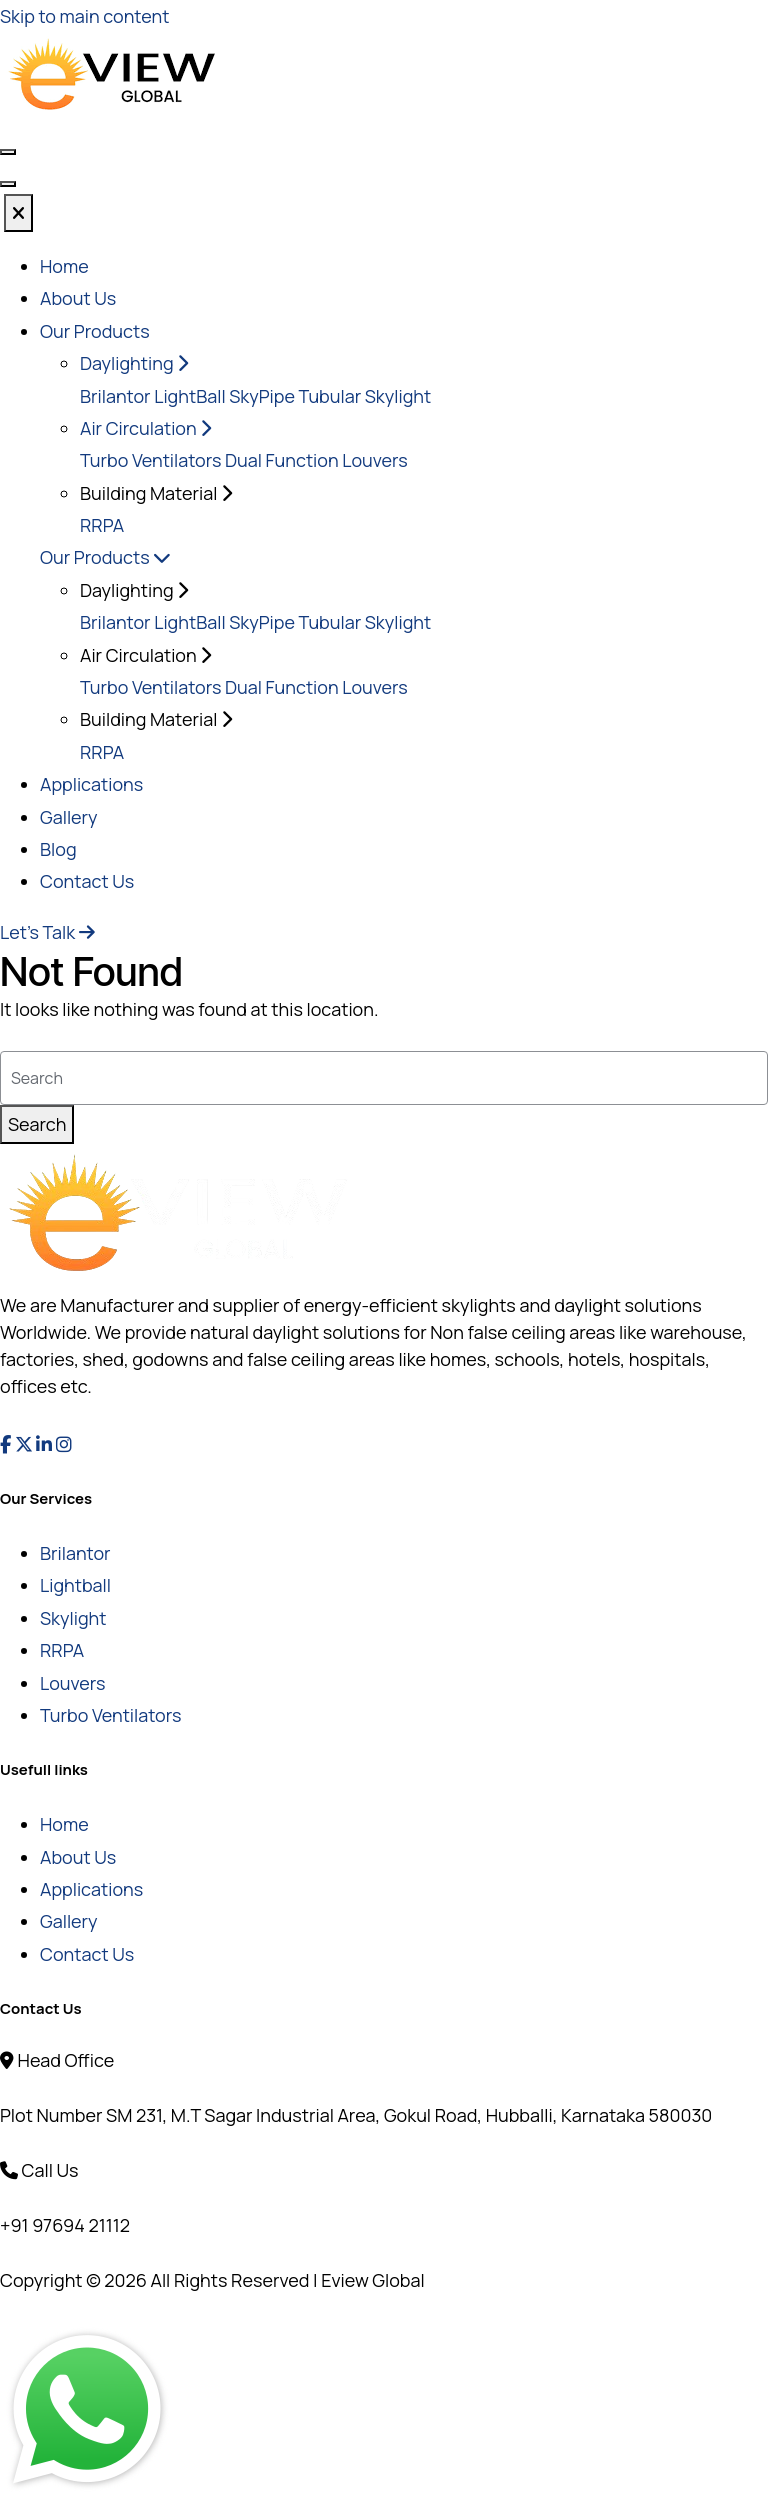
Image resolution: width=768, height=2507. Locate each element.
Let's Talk (47, 932)
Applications (91, 784)
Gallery (68, 817)
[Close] (18, 213)
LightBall (189, 396)
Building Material (156, 719)
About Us (78, 298)
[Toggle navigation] (8, 184)
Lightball (75, 1585)
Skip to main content (84, 16)
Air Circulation (145, 428)
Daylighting (134, 363)
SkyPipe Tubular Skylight (330, 396)
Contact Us (87, 881)
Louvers (72, 1683)
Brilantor (115, 396)
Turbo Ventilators (150, 460)
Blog (58, 849)
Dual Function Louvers (316, 460)
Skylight (73, 1618)
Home (64, 266)
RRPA (102, 525)
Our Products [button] (95, 331)
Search (37, 1124)
